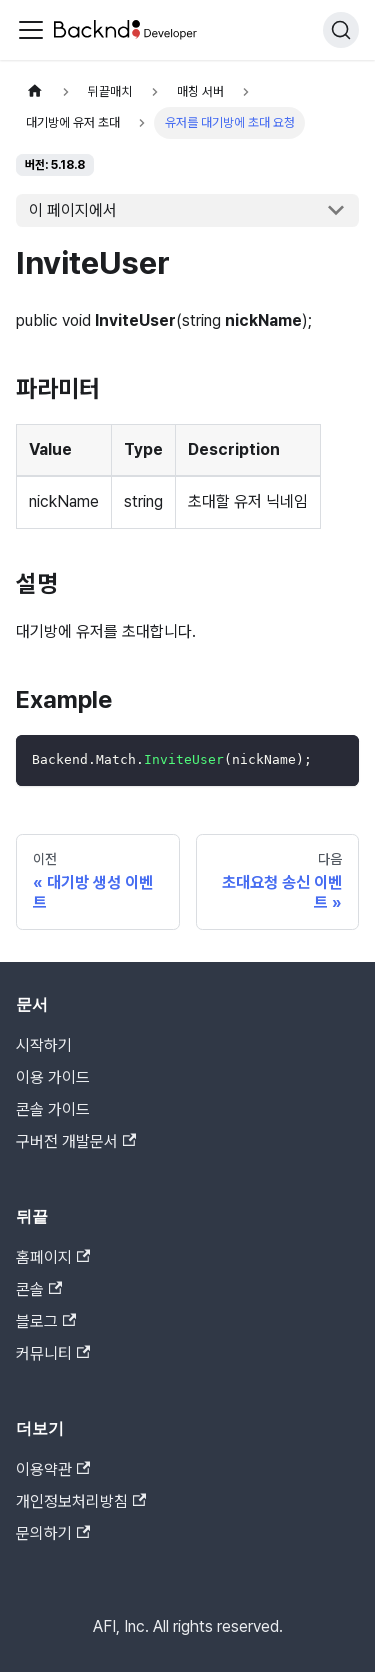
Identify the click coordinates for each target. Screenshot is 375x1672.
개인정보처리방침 (81, 1501)
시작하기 (44, 1045)
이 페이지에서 (73, 210)
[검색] (341, 30)
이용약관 (53, 1469)
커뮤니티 (53, 1353)
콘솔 (39, 1289)
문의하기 (53, 1533)
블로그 (46, 1321)
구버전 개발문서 (76, 1141)
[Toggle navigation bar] (31, 30)
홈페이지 (53, 1257)
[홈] (35, 91)
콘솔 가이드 (53, 1109)
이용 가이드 (53, 1077)
